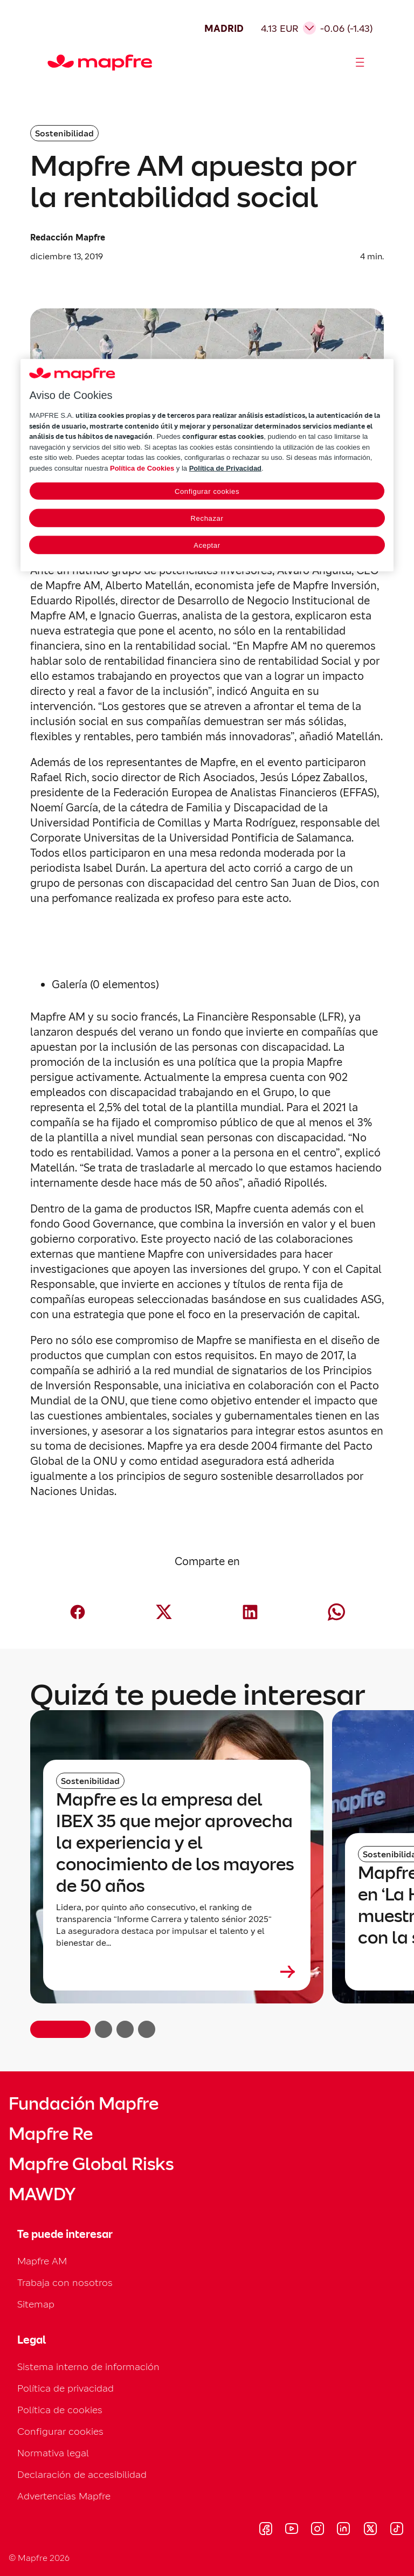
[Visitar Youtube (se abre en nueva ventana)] (291, 2530)
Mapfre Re (51, 2134)
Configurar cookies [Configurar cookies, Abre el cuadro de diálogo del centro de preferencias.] (207, 491)
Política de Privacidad (225, 468)
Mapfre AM (42, 2261)
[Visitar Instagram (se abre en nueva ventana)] (317, 2530)
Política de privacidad (65, 2388)
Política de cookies (59, 2409)
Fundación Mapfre (83, 2103)
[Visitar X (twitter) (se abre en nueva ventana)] (370, 2530)
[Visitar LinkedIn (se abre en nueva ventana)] (344, 2530)
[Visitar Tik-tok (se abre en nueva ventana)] (396, 2530)
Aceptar (207, 545)
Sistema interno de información (88, 2366)
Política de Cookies (142, 468)
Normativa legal (53, 2453)
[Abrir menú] (360, 62)
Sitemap (35, 2304)
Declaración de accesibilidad (82, 2474)
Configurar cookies (60, 2431)
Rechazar (207, 518)
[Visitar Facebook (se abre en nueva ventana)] (265, 2530)
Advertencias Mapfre (64, 2496)
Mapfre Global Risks (91, 2164)
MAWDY (42, 2194)
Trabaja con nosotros (65, 2282)
